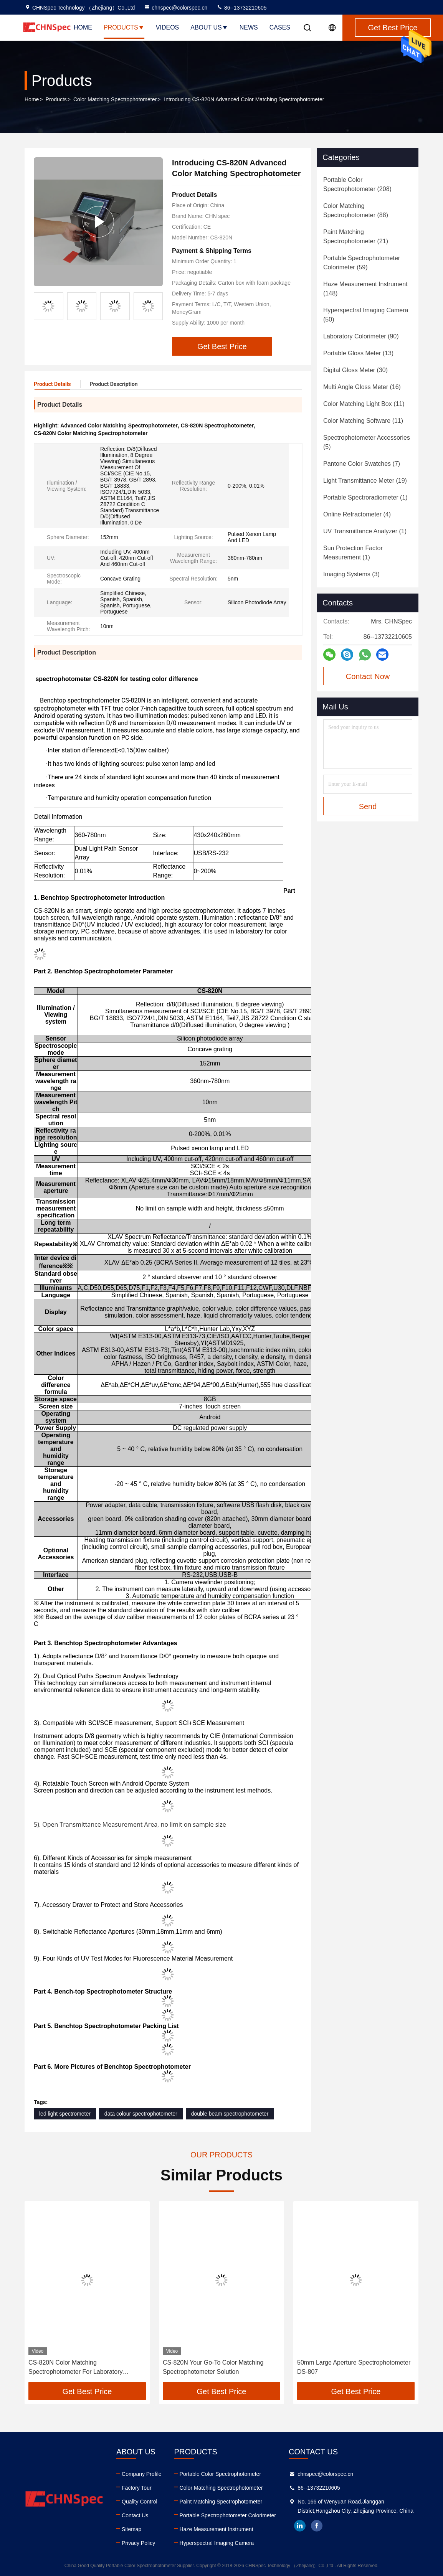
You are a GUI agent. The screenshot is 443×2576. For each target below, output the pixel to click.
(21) (355, 236)
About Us (209, 27)
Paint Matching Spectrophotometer (221, 2501)
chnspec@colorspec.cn (175, 8)
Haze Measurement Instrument (216, 2529)
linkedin (300, 2525)
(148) (365, 289)
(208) (357, 184)
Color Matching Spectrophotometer (115, 99)
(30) (355, 370)
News (249, 27)
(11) (364, 404)
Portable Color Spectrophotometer (220, 2474)
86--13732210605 (241, 8)
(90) (361, 336)
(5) (366, 442)
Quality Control (139, 2501)
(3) (351, 574)
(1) (365, 497)
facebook (316, 2525)
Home (83, 27)
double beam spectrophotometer (230, 2114)
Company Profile (142, 2474)
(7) (361, 463)
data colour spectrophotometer (140, 2114)
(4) (357, 514)
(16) (362, 387)
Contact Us (135, 2515)
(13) (358, 353)
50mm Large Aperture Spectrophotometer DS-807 (353, 2367)
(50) (365, 315)
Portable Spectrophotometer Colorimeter (228, 2515)
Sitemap (131, 2529)
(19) (365, 480)
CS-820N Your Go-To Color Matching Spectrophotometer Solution (213, 2367)
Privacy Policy (138, 2543)
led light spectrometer (65, 2114)
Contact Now (368, 676)
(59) (361, 262)
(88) (355, 210)
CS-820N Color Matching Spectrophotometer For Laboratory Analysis (75, 2367)
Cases (279, 27)
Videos (167, 27)
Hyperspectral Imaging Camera (217, 2543)
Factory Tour (137, 2488)
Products (124, 27)
